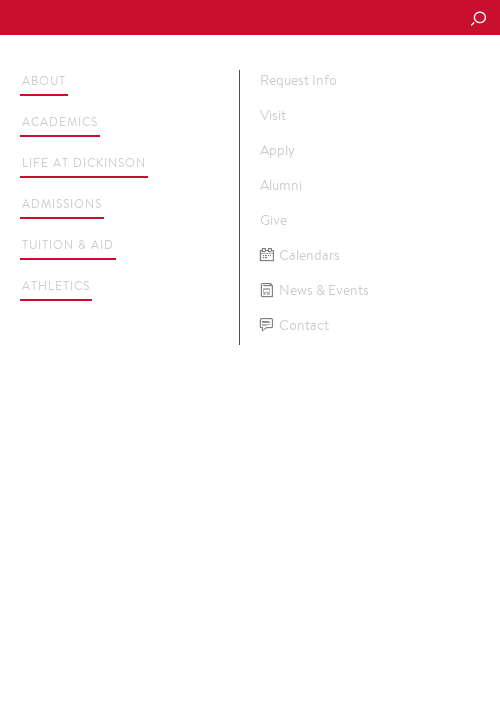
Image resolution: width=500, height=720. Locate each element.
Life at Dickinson (84, 162)
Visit (273, 115)
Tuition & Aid (68, 244)
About (44, 80)
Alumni (281, 185)
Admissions (62, 203)
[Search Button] (478, 20)
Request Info (298, 80)
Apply (277, 150)
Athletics (56, 285)
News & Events (314, 290)
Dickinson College (151, 18)
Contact (294, 325)
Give (273, 220)
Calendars (300, 255)
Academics (60, 121)
